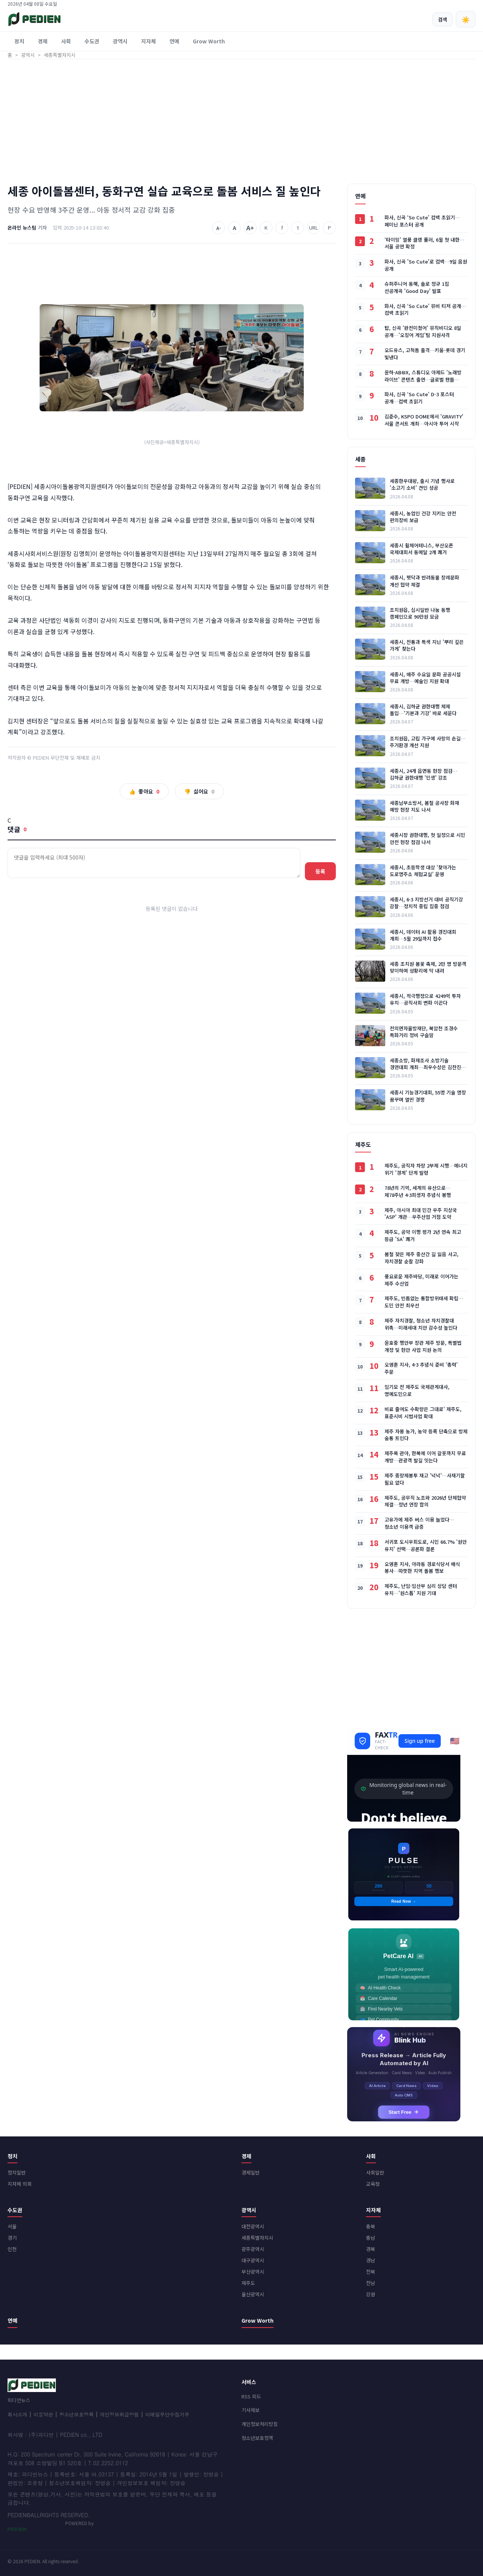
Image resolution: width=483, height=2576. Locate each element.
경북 (370, 2249)
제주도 (248, 2282)
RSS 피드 (251, 2396)
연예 (174, 41)
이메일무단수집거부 (167, 2414)
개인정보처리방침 (260, 2423)
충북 (370, 2226)
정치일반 (17, 2172)
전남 (370, 2282)
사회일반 (375, 2172)
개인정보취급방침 (119, 2414)
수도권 (92, 41)
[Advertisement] (241, 119)
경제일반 (251, 2172)
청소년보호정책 (76, 2414)
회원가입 (449, 3)
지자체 (148, 41)
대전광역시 (253, 2226)
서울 (12, 2226)
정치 (19, 41)
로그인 (469, 3)
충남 (370, 2237)
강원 (370, 2294)
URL (313, 227)
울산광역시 (253, 2294)
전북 (370, 2271)
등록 (320, 871)
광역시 (120, 41)
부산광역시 (253, 2271)
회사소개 (17, 2414)
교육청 (373, 2183)
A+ (250, 227)
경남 (370, 2260)
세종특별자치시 (257, 2237)
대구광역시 (253, 2260)
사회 (66, 41)
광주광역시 (253, 2249)
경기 (12, 2237)
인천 (12, 2249)
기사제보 (251, 2410)
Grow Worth (209, 41)
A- (218, 228)
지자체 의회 (20, 2183)
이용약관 (43, 2414)
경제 (43, 41)
